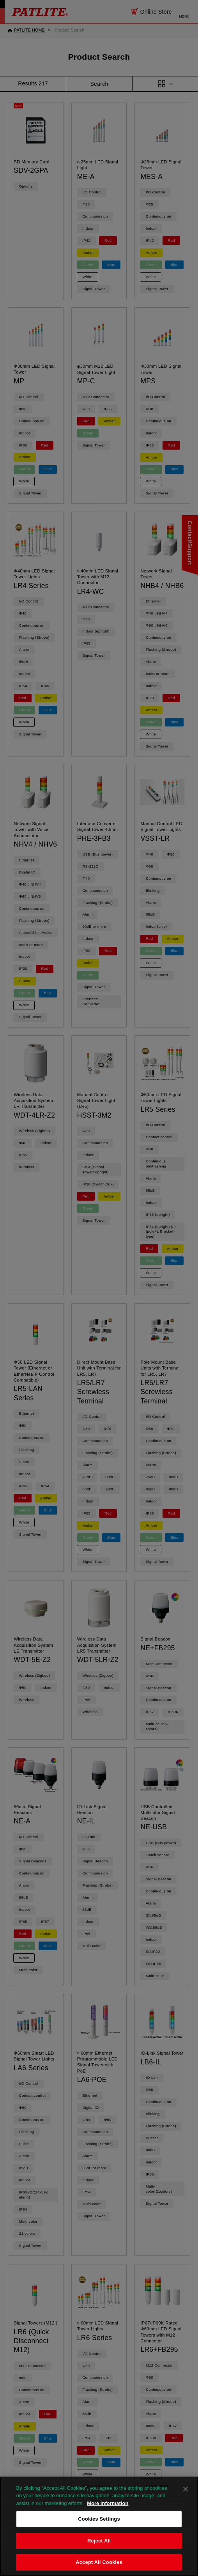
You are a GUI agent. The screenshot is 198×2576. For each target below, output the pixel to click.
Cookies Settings (99, 2532)
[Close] (185, 2501)
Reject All (99, 2554)
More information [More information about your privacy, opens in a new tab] (107, 2516)
